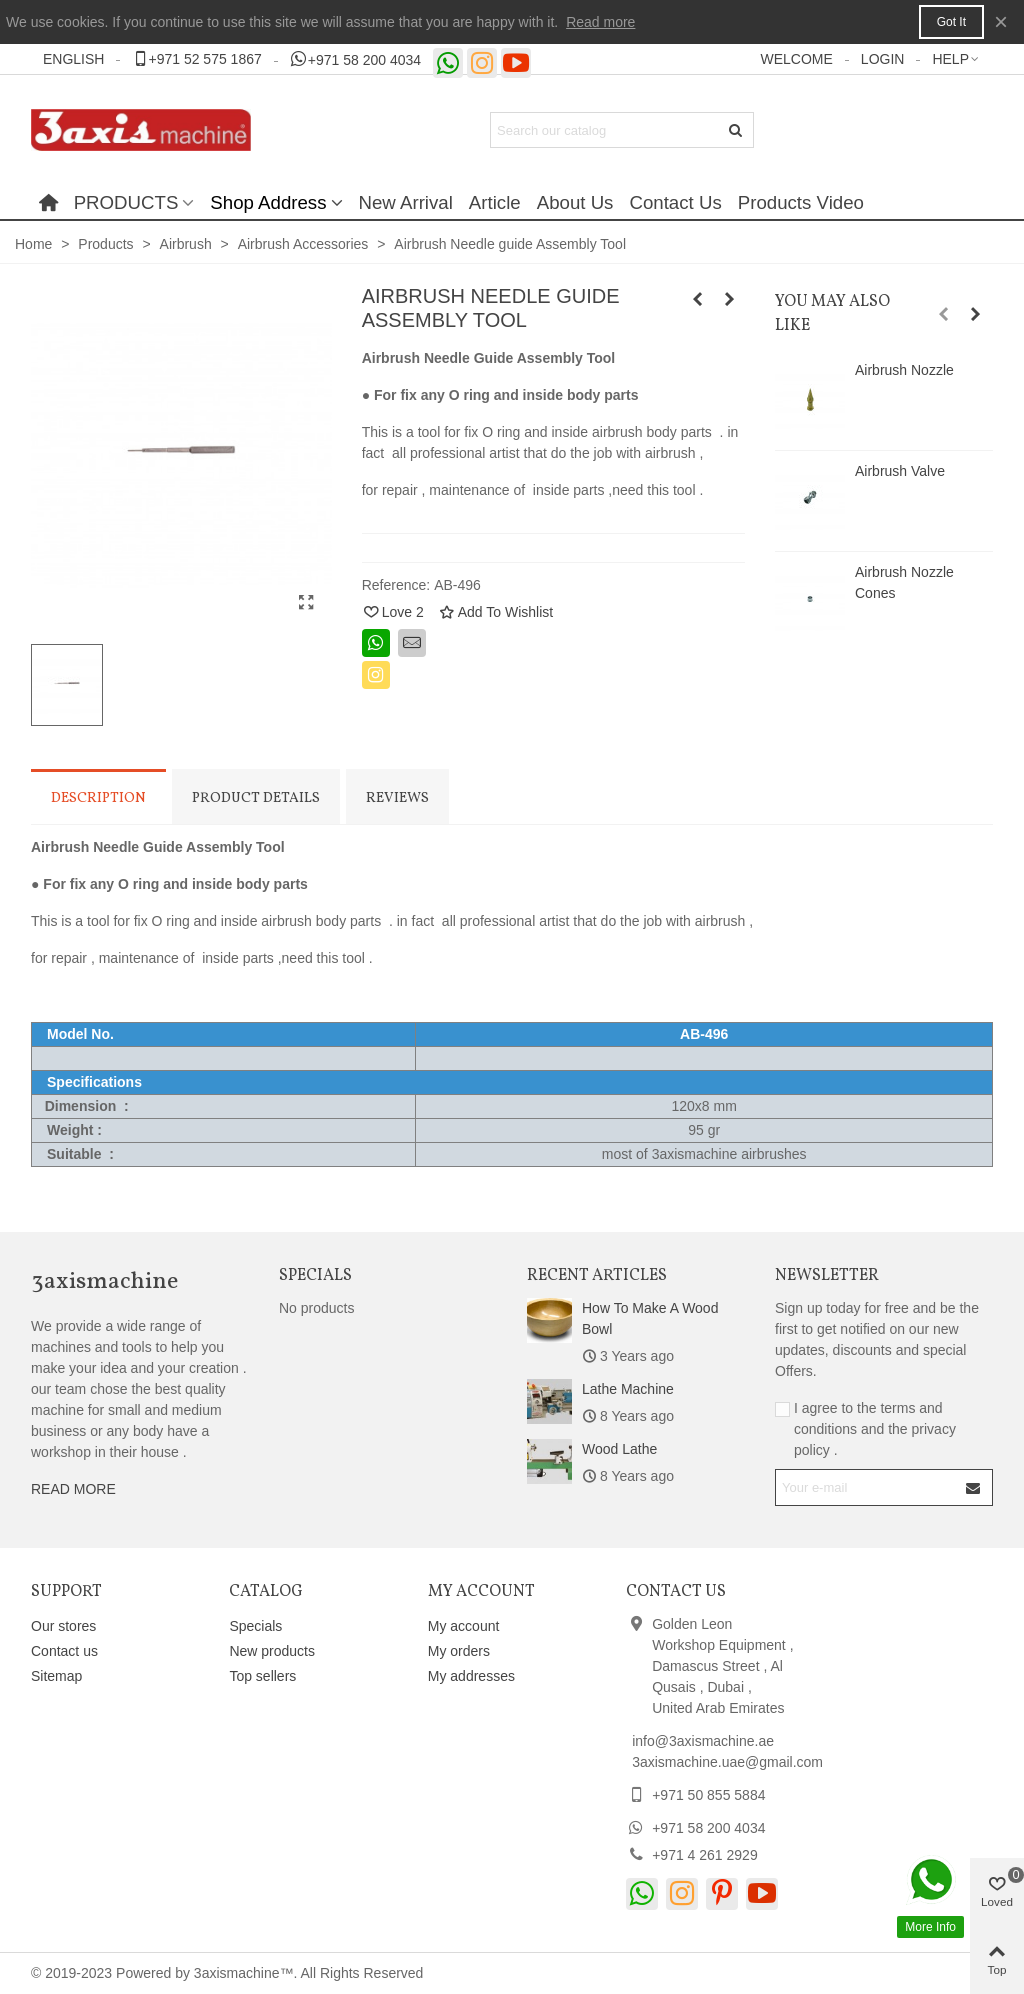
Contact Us (675, 202)
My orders (459, 1651)
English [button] (73, 59)
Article (495, 202)
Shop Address (268, 202)
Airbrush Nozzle (904, 370)
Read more (600, 22)
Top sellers (262, 1676)
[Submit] (736, 130)
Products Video (801, 202)
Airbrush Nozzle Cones (904, 582)
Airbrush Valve (900, 471)
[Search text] (605, 130)
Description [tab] (98, 798)
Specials (315, 1276)
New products (272, 1651)
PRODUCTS (126, 202)
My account (464, 1626)
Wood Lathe (619, 1449)
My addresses (471, 1676)
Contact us (64, 1651)
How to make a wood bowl (650, 1318)
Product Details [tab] (256, 798)
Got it (951, 22)
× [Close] (1001, 21)
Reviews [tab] (397, 798)
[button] (196, 59)
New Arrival (406, 202)
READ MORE (73, 1489)
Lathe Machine (628, 1389)
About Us (575, 202)
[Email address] (866, 1487)
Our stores (63, 1626)
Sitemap (56, 1676)
